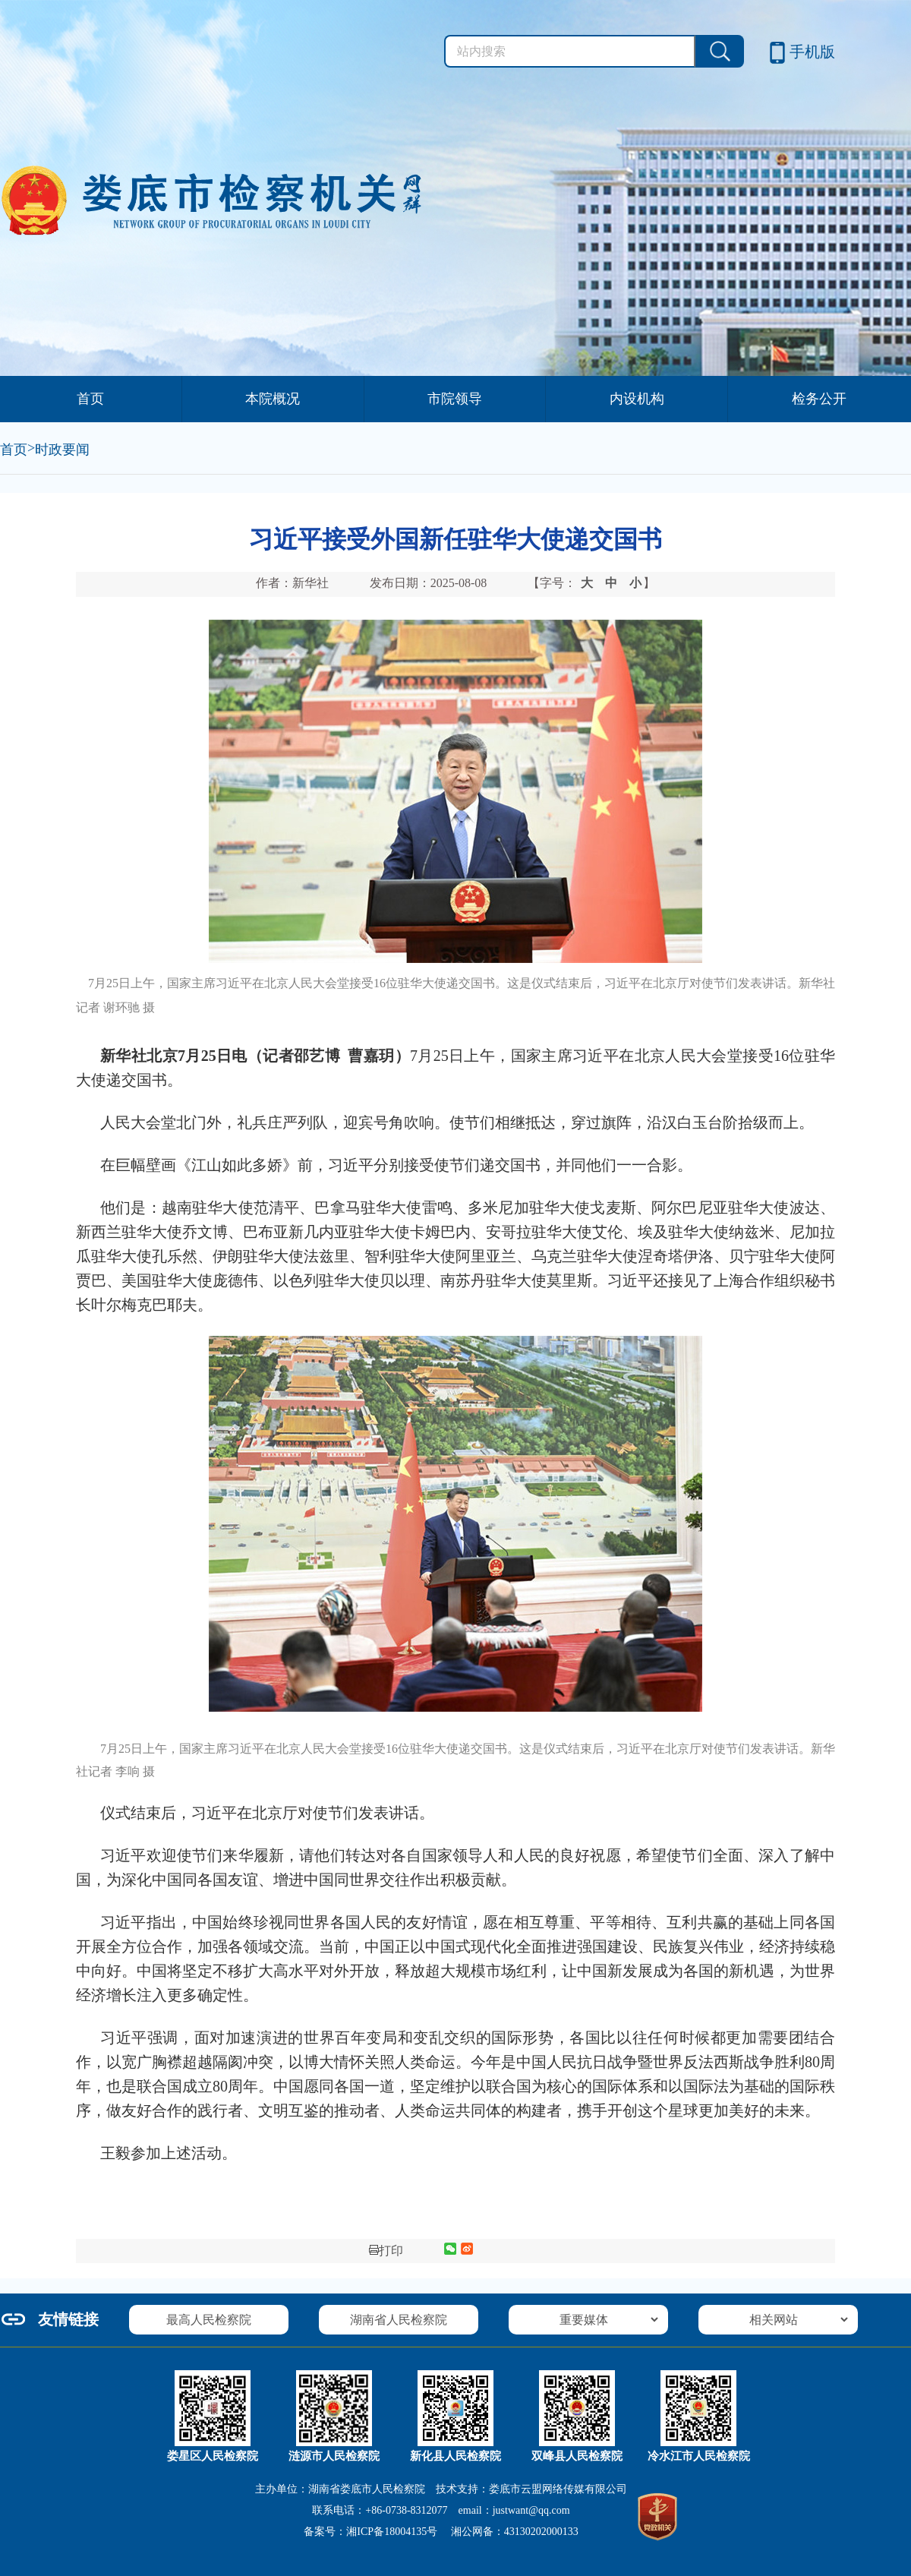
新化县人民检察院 (455, 2456)
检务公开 (819, 398)
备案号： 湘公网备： (441, 2531)
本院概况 (272, 398)
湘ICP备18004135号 (391, 2531)
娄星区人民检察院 (212, 2456)
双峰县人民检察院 (577, 2456)
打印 (386, 2250)
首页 (90, 398)
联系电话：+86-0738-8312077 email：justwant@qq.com (440, 2510)
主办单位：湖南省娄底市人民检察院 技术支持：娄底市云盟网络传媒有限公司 (441, 2489)
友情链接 (68, 2319)
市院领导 (454, 398)
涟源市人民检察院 (334, 2456)
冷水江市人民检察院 (699, 2456)
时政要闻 (62, 449)
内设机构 (637, 398)
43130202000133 (541, 2531)
